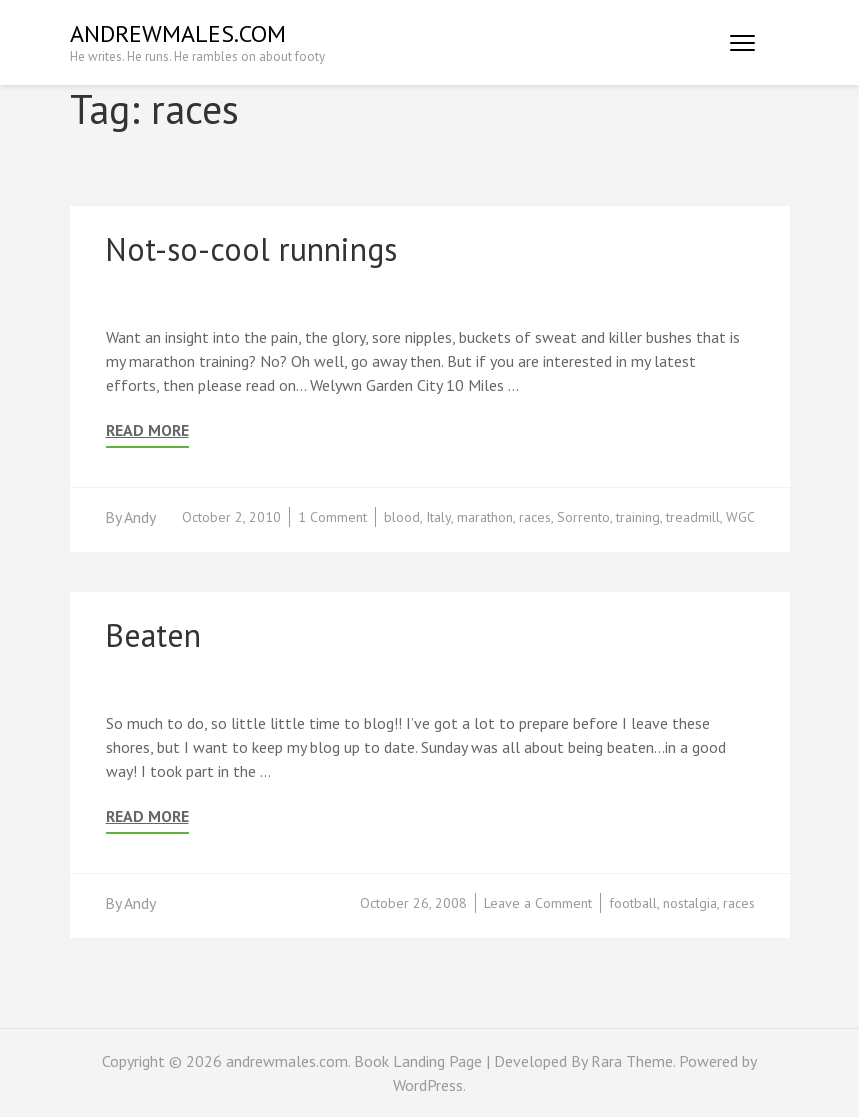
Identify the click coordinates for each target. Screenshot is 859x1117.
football (633, 903)
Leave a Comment (538, 903)
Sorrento (583, 517)
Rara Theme (632, 1061)
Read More (147, 430)
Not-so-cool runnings (251, 249)
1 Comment (332, 517)
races (535, 517)
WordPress (428, 1085)
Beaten (153, 635)
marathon (485, 517)
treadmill (693, 517)
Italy (438, 517)
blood (402, 517)
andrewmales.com (178, 33)
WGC (740, 517)
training (638, 517)
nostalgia (690, 903)
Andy (140, 517)
